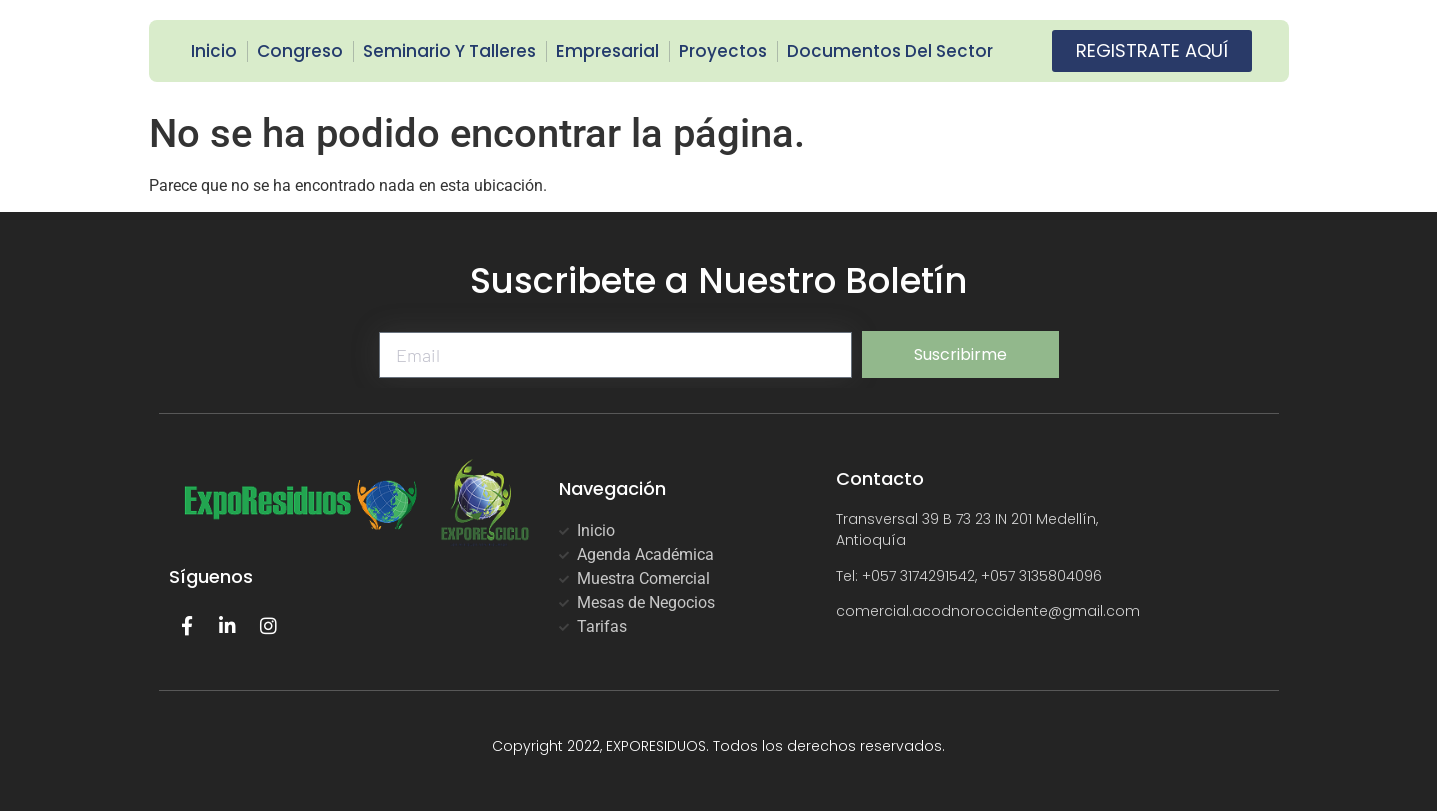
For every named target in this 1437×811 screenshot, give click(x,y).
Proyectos (723, 51)
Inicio (214, 51)
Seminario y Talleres (449, 51)
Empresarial (607, 51)
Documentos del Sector (890, 51)
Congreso (300, 51)
